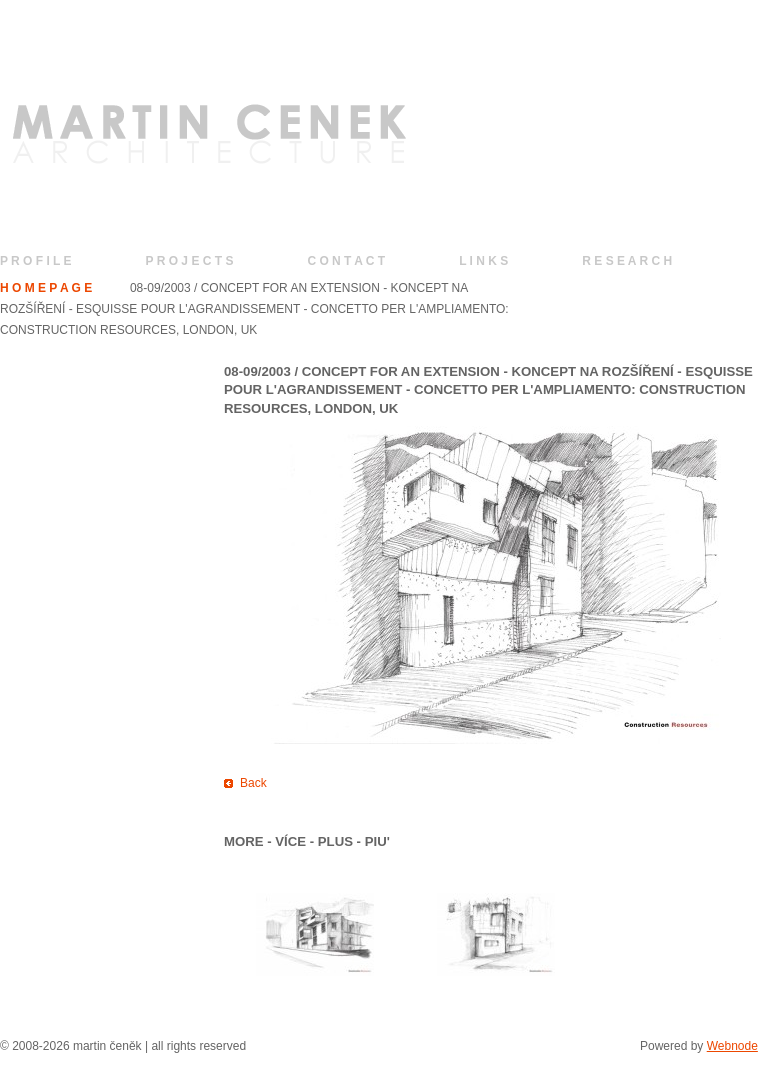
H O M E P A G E (46, 288)
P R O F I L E (36, 261)
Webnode (732, 1046)
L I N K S (483, 261)
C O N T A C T (346, 261)
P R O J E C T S (190, 261)
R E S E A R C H (627, 261)
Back (253, 783)
